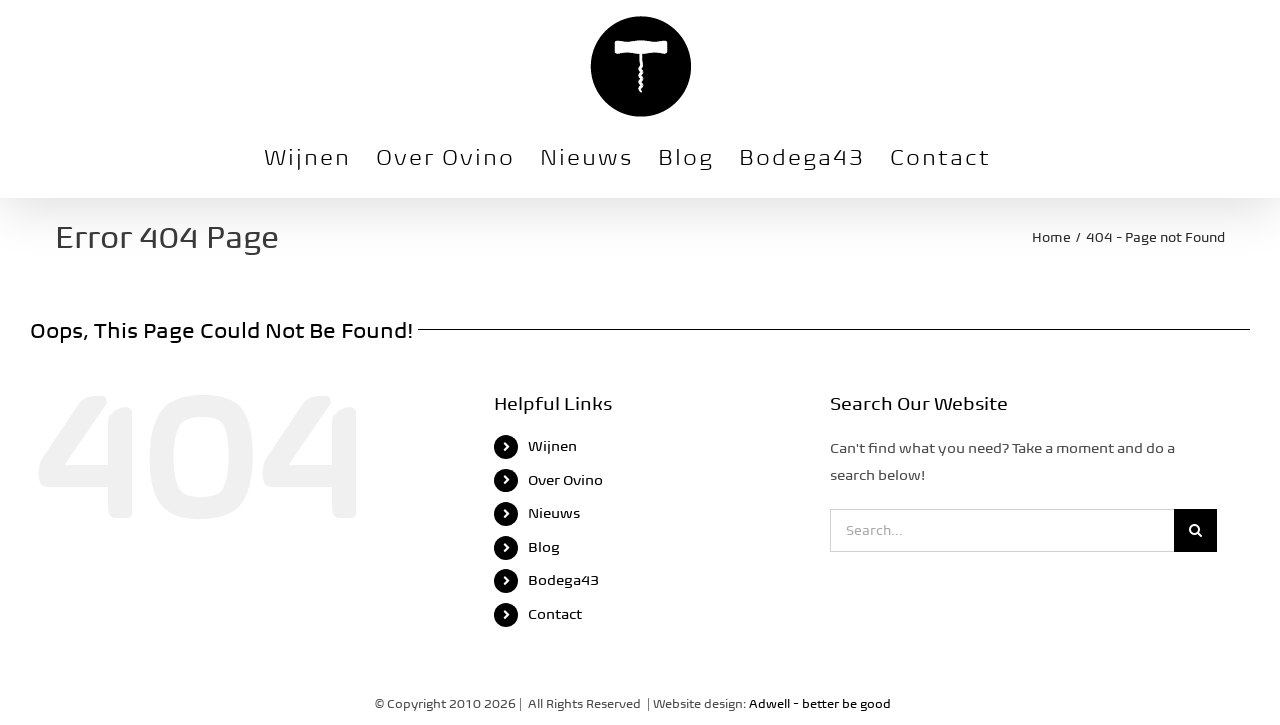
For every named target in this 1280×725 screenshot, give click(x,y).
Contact (555, 614)
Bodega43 (563, 580)
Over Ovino (565, 480)
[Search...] (1002, 530)
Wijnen (552, 446)
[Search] (1195, 530)
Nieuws (554, 513)
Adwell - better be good (820, 703)
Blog (544, 547)
